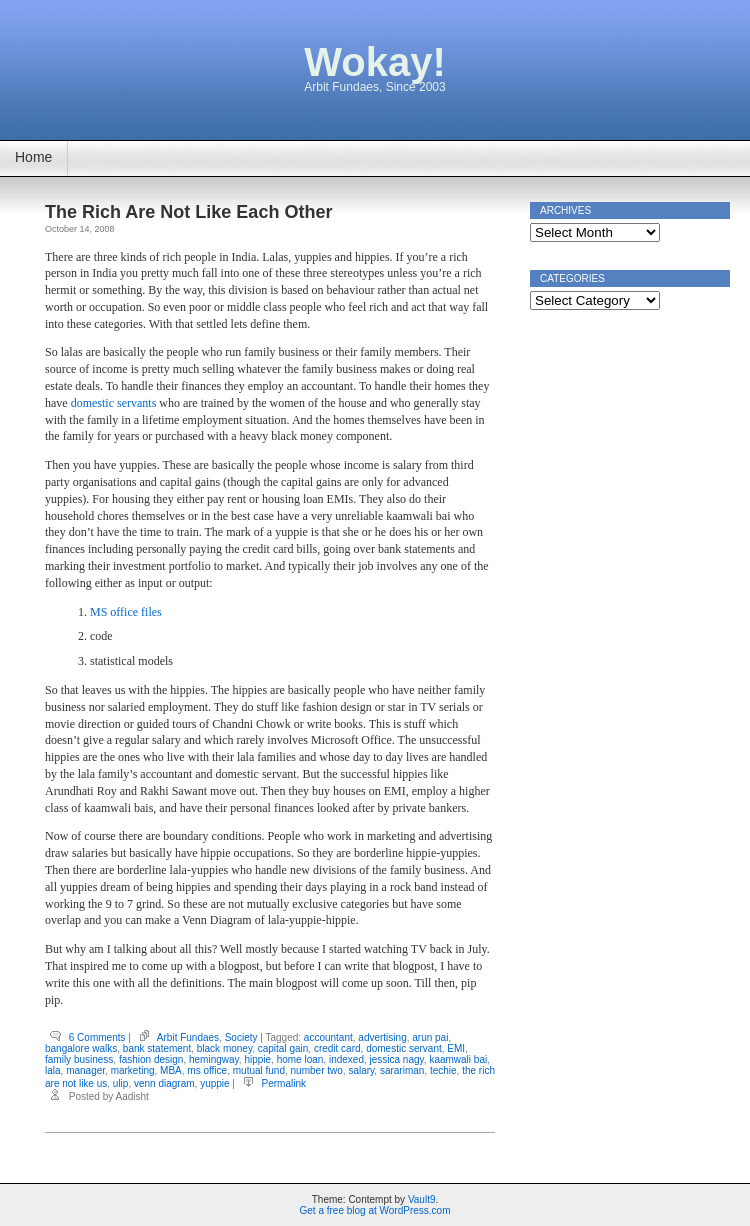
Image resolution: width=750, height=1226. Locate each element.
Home (33, 157)
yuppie (214, 1083)
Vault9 (422, 1199)
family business (79, 1059)
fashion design (151, 1059)
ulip (121, 1083)
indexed (346, 1059)
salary (361, 1070)
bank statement (157, 1048)
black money (224, 1048)
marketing (133, 1070)
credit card (337, 1048)
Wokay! (375, 62)
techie (443, 1070)
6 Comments (97, 1037)
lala (53, 1070)
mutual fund (259, 1070)
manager (85, 1070)
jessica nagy (397, 1059)
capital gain (283, 1048)
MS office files (126, 612)
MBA (171, 1070)
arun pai (430, 1037)
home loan (300, 1059)
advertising (382, 1037)
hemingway (214, 1059)
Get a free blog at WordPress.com (375, 1210)
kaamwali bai (458, 1059)
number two (317, 1070)
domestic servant (404, 1048)
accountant (328, 1037)
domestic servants (114, 403)
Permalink (284, 1083)
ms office (207, 1070)
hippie (257, 1059)
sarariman (402, 1070)
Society (241, 1037)
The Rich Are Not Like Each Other (188, 212)
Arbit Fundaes (188, 1037)
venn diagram (164, 1083)
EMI (456, 1048)
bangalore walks (81, 1048)
